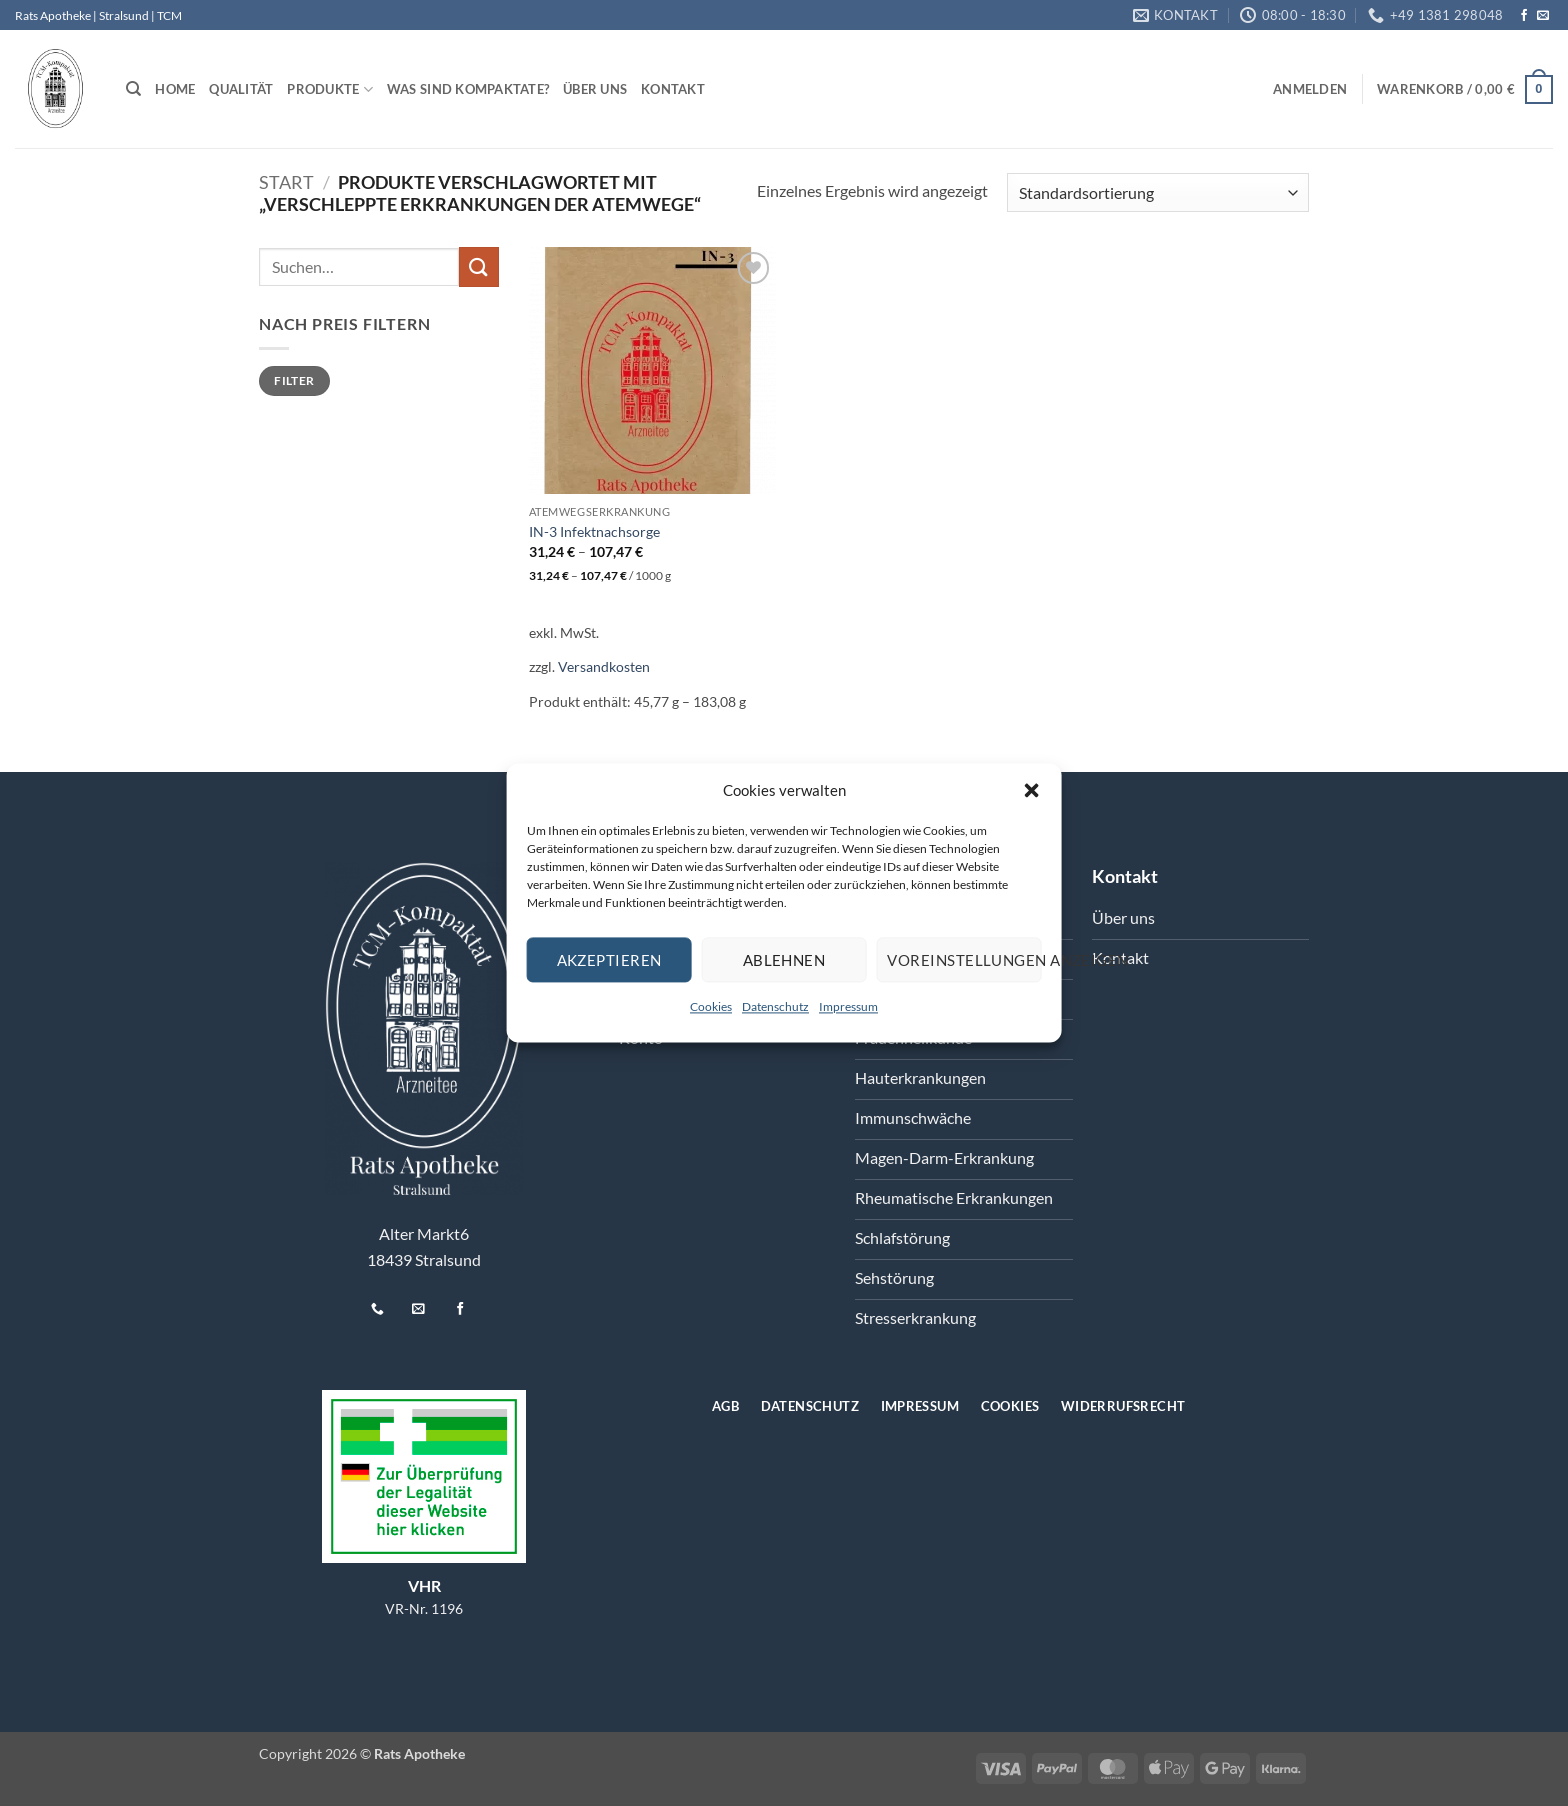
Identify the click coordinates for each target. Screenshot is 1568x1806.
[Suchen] (133, 89)
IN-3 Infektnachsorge (594, 531)
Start (286, 182)
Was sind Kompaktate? (468, 89)
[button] (1031, 790)
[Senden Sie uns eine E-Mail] (1543, 16)
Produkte (330, 89)
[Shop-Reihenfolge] (1158, 192)
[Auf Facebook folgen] (1524, 16)
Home (175, 89)
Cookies (711, 1006)
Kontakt (673, 89)
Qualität (241, 89)
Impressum (848, 1006)
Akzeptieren (609, 960)
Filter (294, 380)
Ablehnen (784, 960)
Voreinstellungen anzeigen (964, 960)
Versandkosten (604, 666)
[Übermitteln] (479, 266)
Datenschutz (775, 1006)
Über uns (595, 89)
